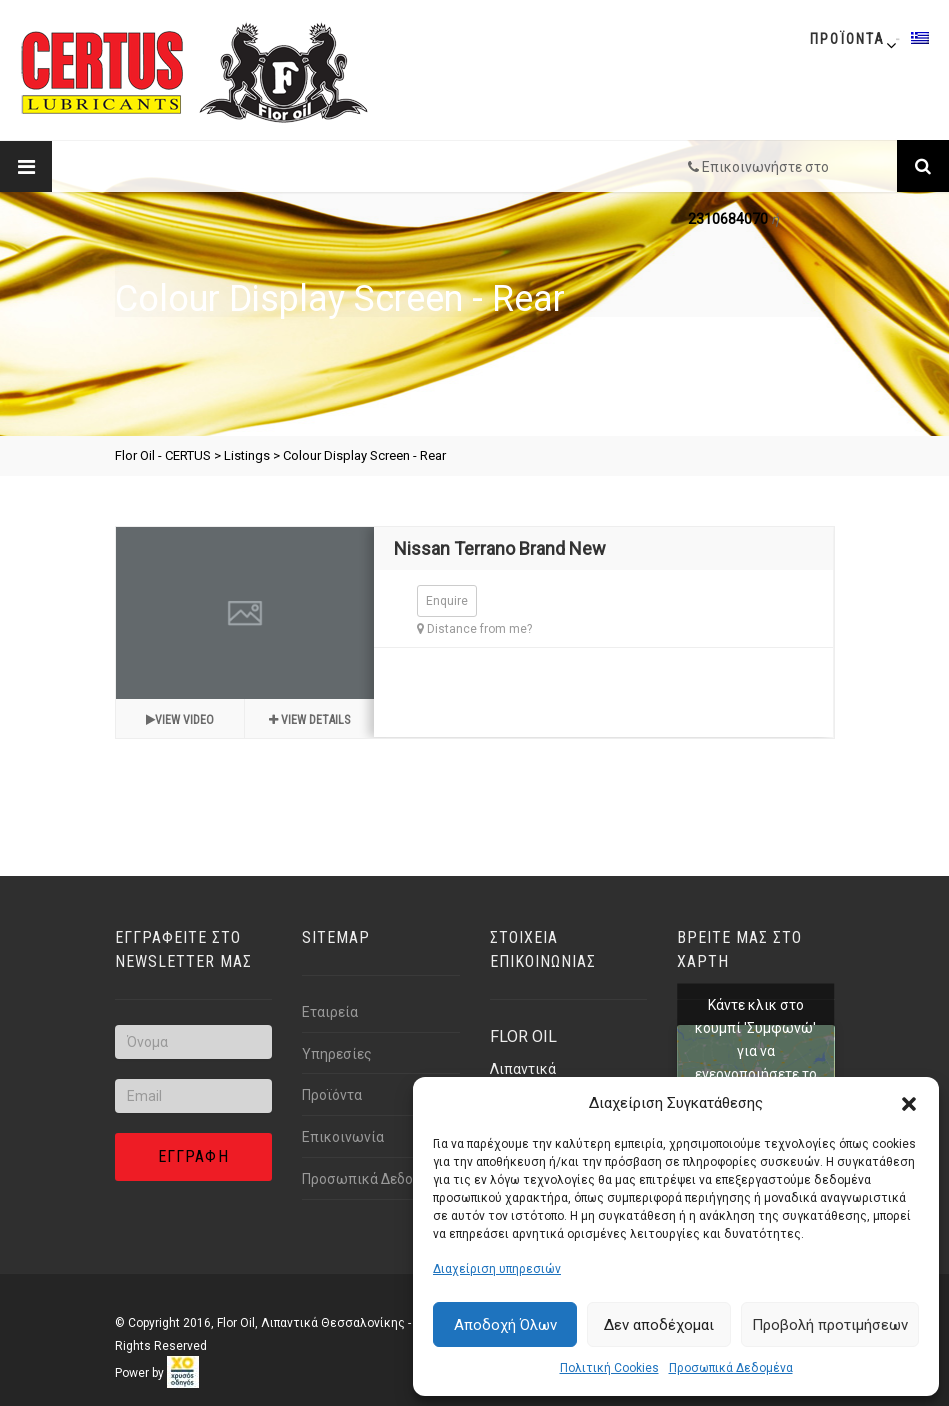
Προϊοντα (847, 39)
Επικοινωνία (343, 1137)
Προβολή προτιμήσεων (830, 1325)
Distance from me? (474, 629)
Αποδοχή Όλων (505, 1325)
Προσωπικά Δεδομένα (731, 1368)
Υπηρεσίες (337, 1054)
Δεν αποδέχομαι (659, 1325)
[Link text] (923, 166)
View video (180, 720)
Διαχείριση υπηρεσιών (497, 1269)
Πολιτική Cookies (609, 1368)
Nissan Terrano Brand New (500, 548)
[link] (183, 1373)
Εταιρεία (330, 1012)
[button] (909, 1104)
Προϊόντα (332, 1095)
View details (309, 720)
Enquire (447, 601)
